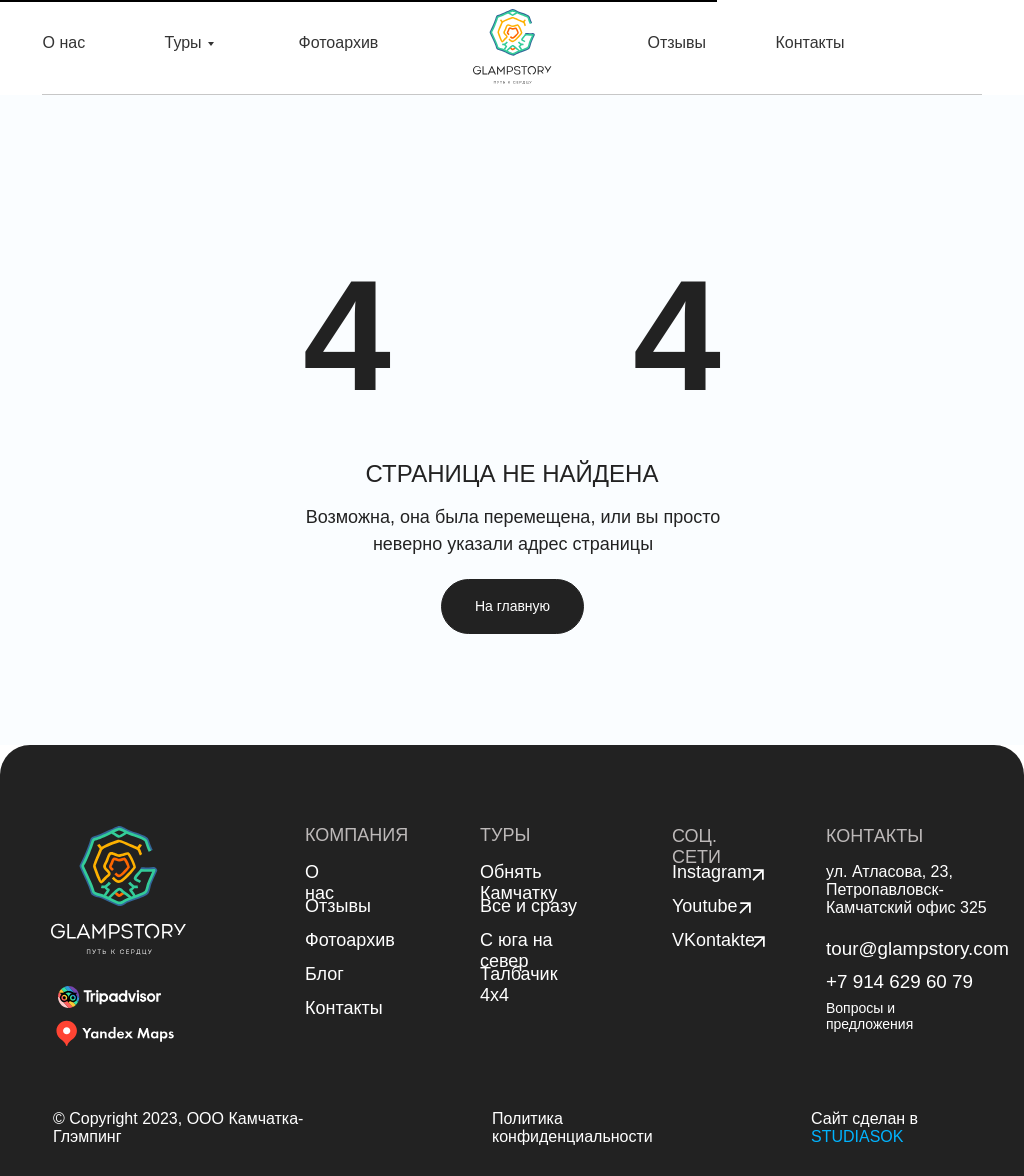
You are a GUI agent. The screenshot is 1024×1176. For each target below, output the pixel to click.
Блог (324, 974)
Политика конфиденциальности (572, 1127)
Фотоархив (339, 42)
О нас (64, 42)
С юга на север (516, 950)
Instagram (712, 872)
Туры (183, 42)
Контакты (810, 42)
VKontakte (713, 940)
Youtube (704, 906)
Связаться (934, 47)
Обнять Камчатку (518, 882)
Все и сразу (528, 906)
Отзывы (677, 42)
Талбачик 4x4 (519, 984)
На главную (512, 606)
